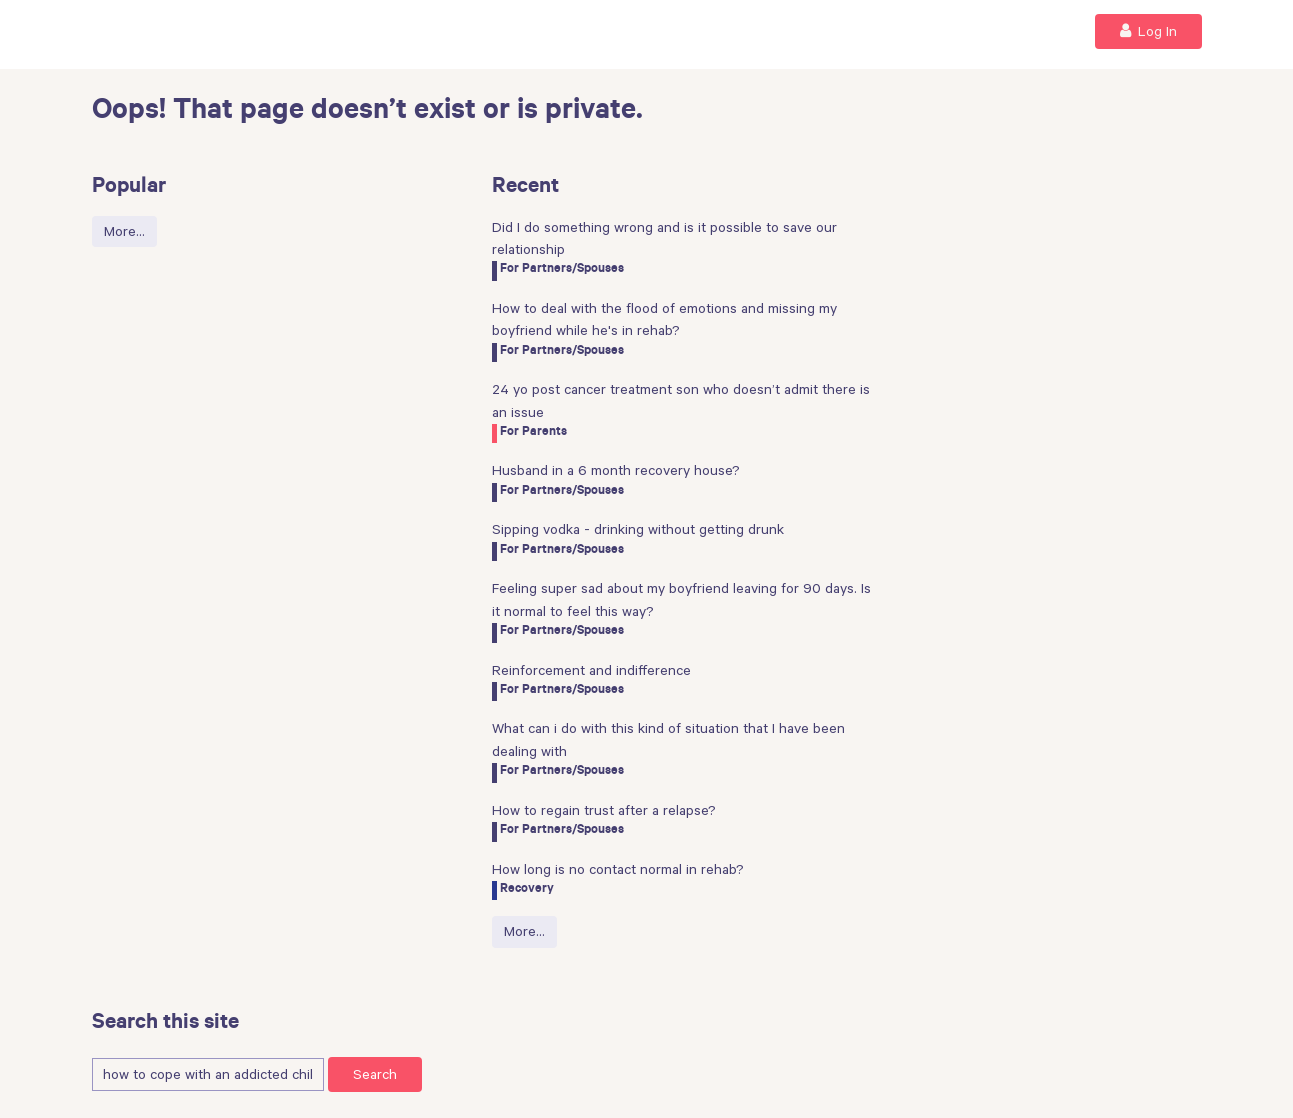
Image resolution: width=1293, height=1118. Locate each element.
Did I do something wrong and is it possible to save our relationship (664, 238)
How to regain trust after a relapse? (604, 810)
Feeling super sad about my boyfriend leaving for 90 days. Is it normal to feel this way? (681, 599)
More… (124, 231)
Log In (1148, 30)
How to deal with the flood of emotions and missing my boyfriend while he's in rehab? (664, 319)
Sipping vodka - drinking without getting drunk (638, 529)
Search (375, 1074)
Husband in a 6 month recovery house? (616, 470)
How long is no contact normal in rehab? (618, 869)
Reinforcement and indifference (591, 670)
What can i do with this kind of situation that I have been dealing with (668, 739)
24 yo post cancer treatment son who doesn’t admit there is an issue (681, 400)
